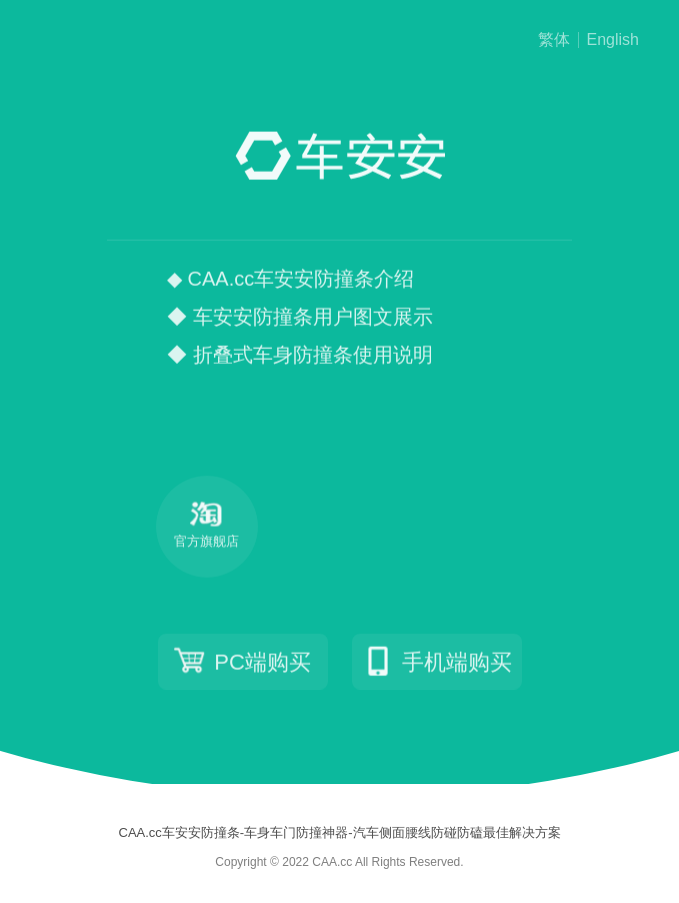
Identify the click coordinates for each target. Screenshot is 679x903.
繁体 (554, 40)
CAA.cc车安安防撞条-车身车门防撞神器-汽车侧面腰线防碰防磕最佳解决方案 (340, 832)
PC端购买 (242, 662)
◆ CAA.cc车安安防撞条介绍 (290, 280)
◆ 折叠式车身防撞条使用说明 (300, 356)
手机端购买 (437, 662)
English (613, 40)
